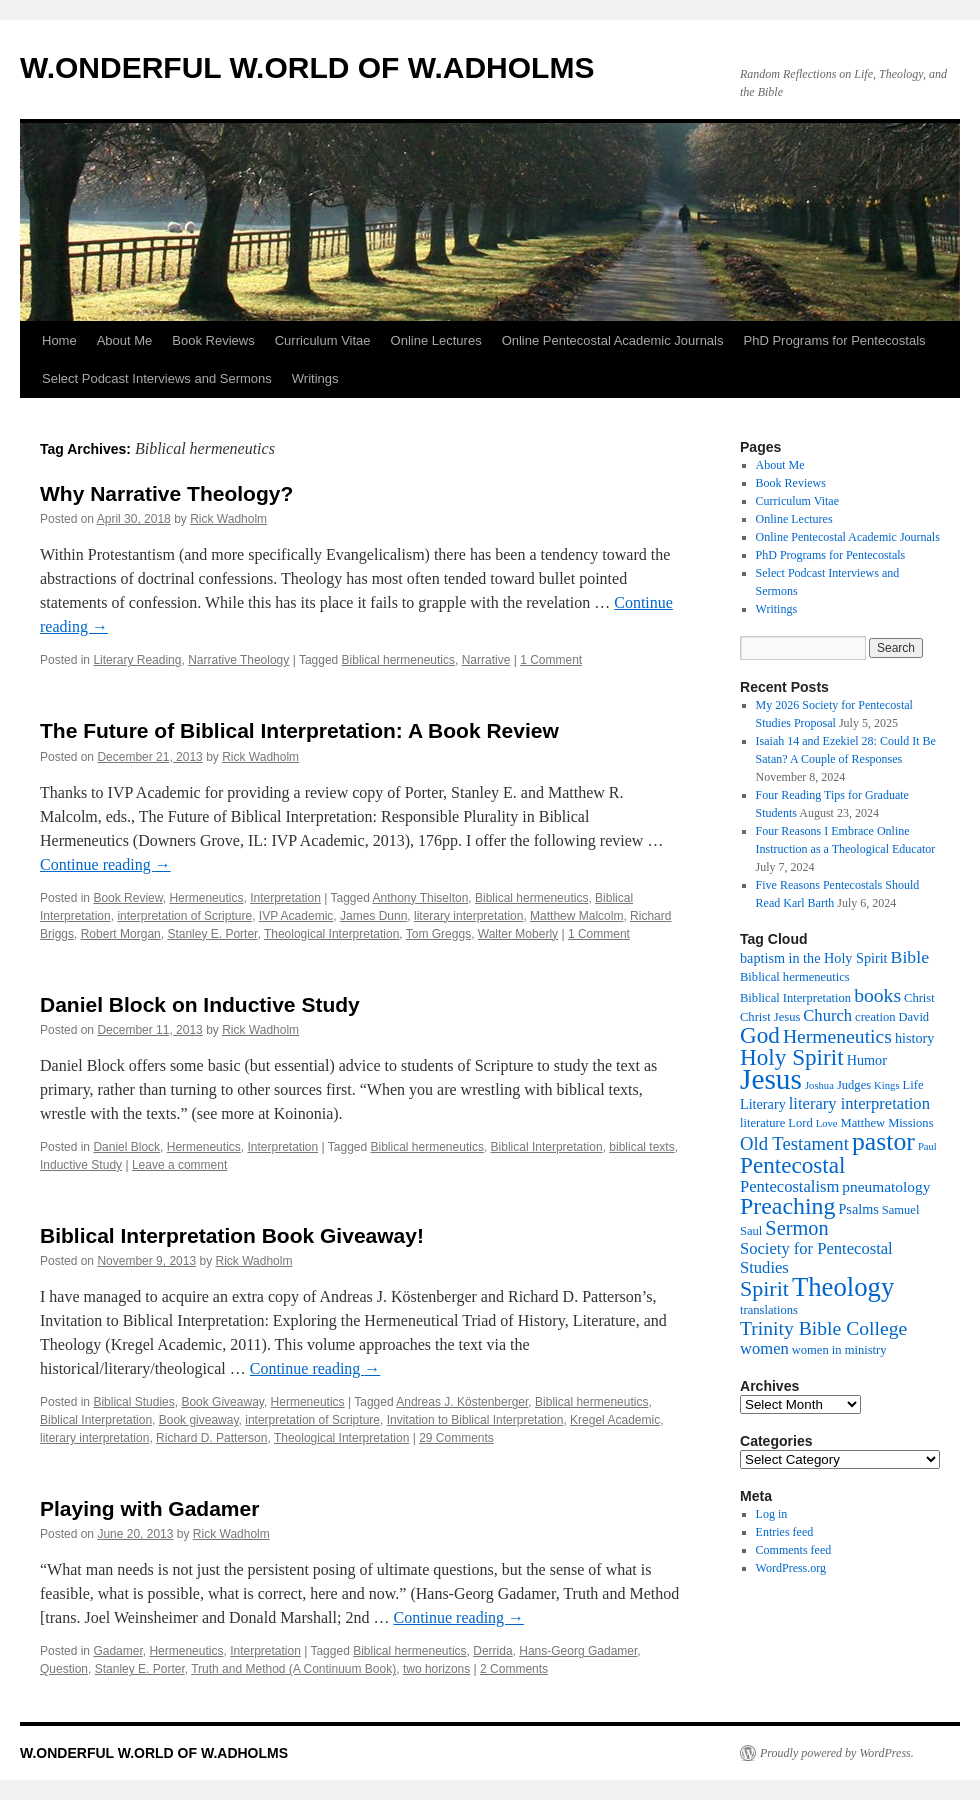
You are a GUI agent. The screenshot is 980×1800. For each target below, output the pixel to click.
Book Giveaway (222, 1402)
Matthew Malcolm (576, 916)
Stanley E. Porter (212, 934)
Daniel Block (126, 1147)
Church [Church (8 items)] (827, 1015)
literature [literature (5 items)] (762, 1123)
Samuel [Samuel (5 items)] (901, 1210)
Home (59, 340)
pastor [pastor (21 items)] (883, 1141)
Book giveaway (199, 1420)
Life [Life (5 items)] (913, 1085)
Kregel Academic (615, 1420)
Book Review (127, 898)
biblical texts (641, 1147)
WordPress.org (791, 1568)
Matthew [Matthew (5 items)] (863, 1123)
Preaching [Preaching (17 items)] (787, 1206)
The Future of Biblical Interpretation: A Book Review (299, 730)
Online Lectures (436, 340)
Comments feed (794, 1550)
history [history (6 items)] (914, 1038)
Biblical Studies (133, 1402)
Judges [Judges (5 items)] (854, 1085)
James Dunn (373, 916)
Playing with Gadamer (149, 1508)
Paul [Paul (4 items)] (927, 1146)
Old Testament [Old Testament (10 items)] (794, 1143)
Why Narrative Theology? (166, 493)
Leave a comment (179, 1165)
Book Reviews (213, 340)
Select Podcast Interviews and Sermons (157, 378)
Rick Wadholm (228, 519)
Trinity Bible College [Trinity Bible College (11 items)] (823, 1328)
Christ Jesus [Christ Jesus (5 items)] (770, 1017)
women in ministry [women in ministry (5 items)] (839, 1350)
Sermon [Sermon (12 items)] (796, 1228)
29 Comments (456, 1438)
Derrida (492, 1651)
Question (64, 1669)
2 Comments (514, 1669)
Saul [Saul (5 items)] (751, 1231)
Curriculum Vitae (323, 340)
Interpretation (285, 898)
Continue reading (105, 864)
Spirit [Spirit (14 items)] (764, 1288)
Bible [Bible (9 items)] (910, 957)
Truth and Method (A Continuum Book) (293, 1669)
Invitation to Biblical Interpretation (475, 1420)
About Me (125, 340)
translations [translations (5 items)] (769, 1310)
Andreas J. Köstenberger (462, 1402)
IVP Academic (296, 916)
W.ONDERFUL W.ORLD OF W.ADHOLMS (307, 67)
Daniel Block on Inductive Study (200, 1004)
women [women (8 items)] (764, 1348)
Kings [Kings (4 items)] (886, 1085)
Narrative (486, 660)
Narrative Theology (238, 660)
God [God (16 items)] (760, 1035)
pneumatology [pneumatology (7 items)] (886, 1186)
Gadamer (117, 1651)
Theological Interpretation (331, 934)
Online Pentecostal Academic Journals (613, 340)
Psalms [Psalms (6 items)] (858, 1209)
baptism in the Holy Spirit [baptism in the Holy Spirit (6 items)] (814, 958)
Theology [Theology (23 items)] (843, 1287)
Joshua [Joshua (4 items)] (819, 1085)
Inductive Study (81, 1165)
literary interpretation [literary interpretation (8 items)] (859, 1103)
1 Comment (551, 660)
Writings (315, 378)
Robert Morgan (121, 934)
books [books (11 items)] (877, 995)
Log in (772, 1514)
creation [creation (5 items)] (875, 1017)
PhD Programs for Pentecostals (835, 340)
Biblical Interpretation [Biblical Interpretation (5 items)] (795, 998)
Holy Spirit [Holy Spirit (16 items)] (792, 1057)
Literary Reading (137, 660)
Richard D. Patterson (211, 1438)
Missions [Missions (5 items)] (910, 1123)
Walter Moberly (518, 934)
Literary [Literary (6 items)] (763, 1104)
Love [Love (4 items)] (827, 1123)
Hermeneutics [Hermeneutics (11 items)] (837, 1036)
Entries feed (785, 1532)
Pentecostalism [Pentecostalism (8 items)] (789, 1186)
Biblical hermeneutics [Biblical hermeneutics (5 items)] (795, 977)
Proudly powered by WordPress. (837, 1753)
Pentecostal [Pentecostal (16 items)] (793, 1165)
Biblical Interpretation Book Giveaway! (232, 1235)
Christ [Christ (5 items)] (919, 998)
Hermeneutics (206, 898)
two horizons (436, 1669)
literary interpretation (468, 916)
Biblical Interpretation (547, 1147)
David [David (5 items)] (913, 1017)
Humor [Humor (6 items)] (867, 1060)
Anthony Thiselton (421, 898)
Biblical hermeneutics (398, 660)
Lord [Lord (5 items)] (800, 1123)
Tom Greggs (438, 934)
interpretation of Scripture (184, 916)
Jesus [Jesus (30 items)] (771, 1079)
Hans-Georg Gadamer (578, 1651)
